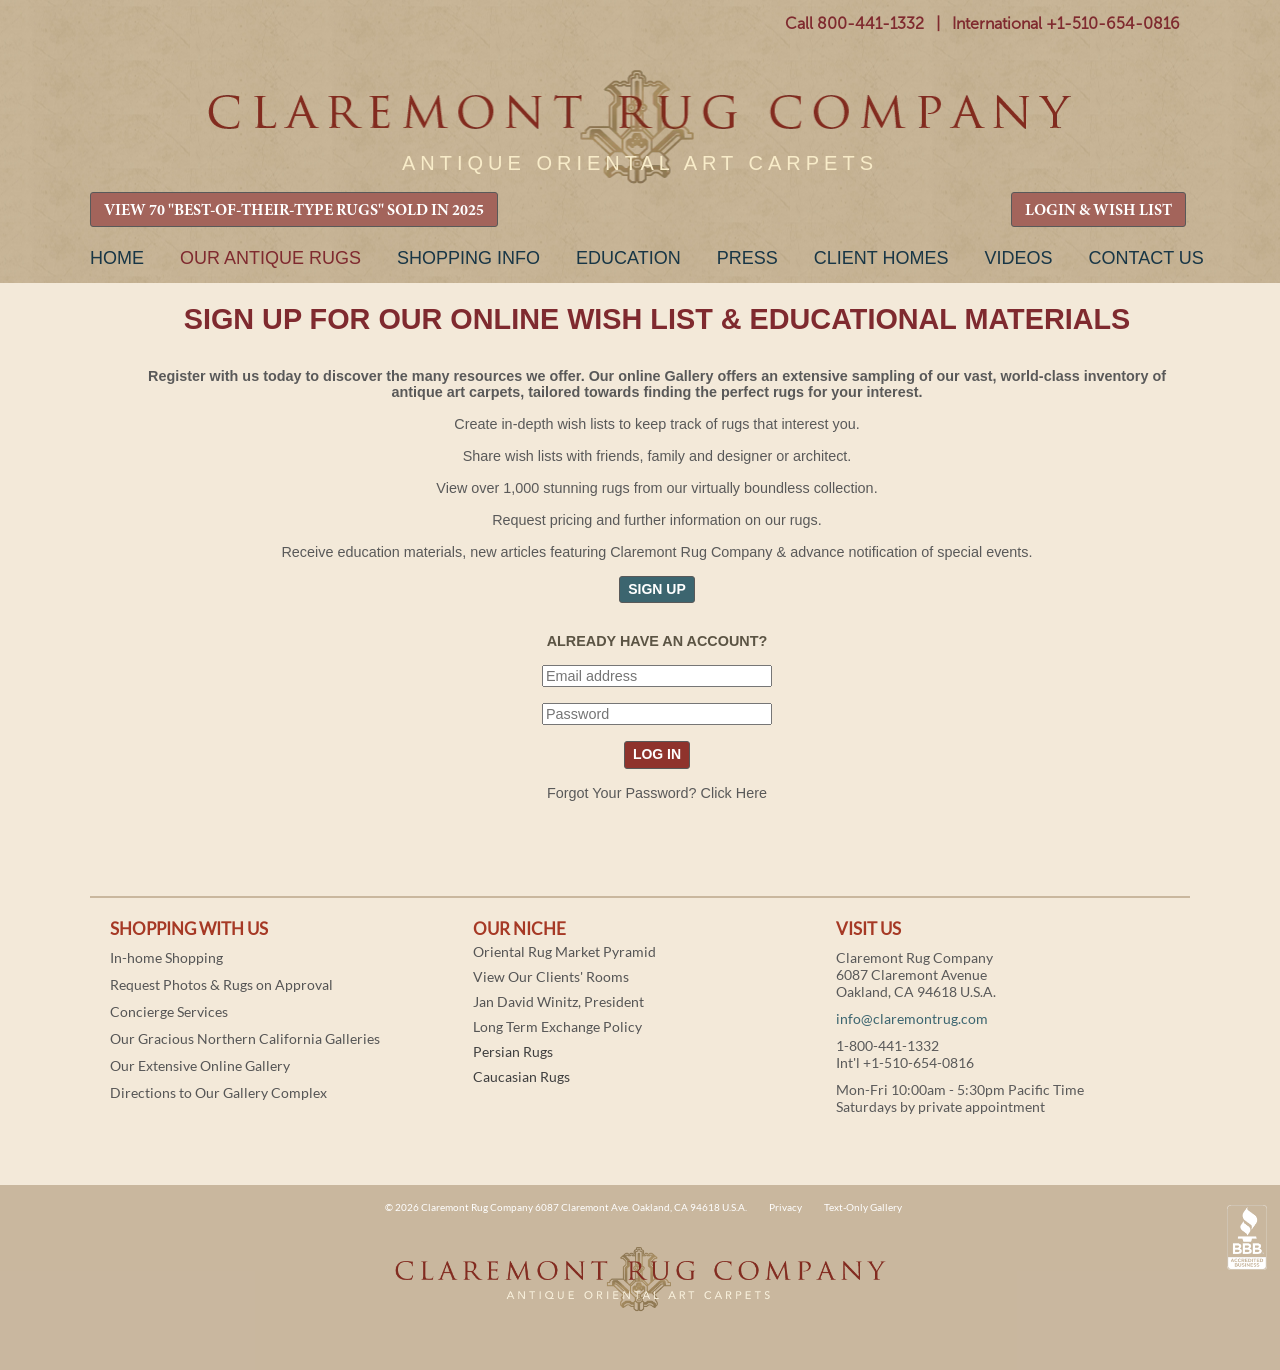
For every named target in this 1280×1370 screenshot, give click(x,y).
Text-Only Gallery (863, 1207)
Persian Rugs (513, 1051)
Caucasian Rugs (521, 1076)
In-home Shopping (166, 957)
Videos (1018, 258)
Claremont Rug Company (640, 127)
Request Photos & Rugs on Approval (221, 984)
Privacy (785, 1207)
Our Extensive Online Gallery (200, 1065)
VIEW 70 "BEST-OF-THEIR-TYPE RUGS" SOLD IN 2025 (294, 211)
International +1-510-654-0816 (1066, 23)
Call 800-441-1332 (854, 23)
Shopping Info (468, 258)
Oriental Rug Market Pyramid (564, 951)
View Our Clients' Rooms (551, 976)
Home (117, 258)
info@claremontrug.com (912, 1018)
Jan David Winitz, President (558, 1001)
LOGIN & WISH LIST (1098, 211)
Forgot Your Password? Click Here (657, 793)
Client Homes (881, 258)
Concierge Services (169, 1011)
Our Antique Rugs (270, 258)
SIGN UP (657, 589)
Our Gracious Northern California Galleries (245, 1038)
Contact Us (1145, 258)
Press (747, 258)
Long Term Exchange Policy (557, 1026)
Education (628, 258)
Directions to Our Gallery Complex (218, 1092)
